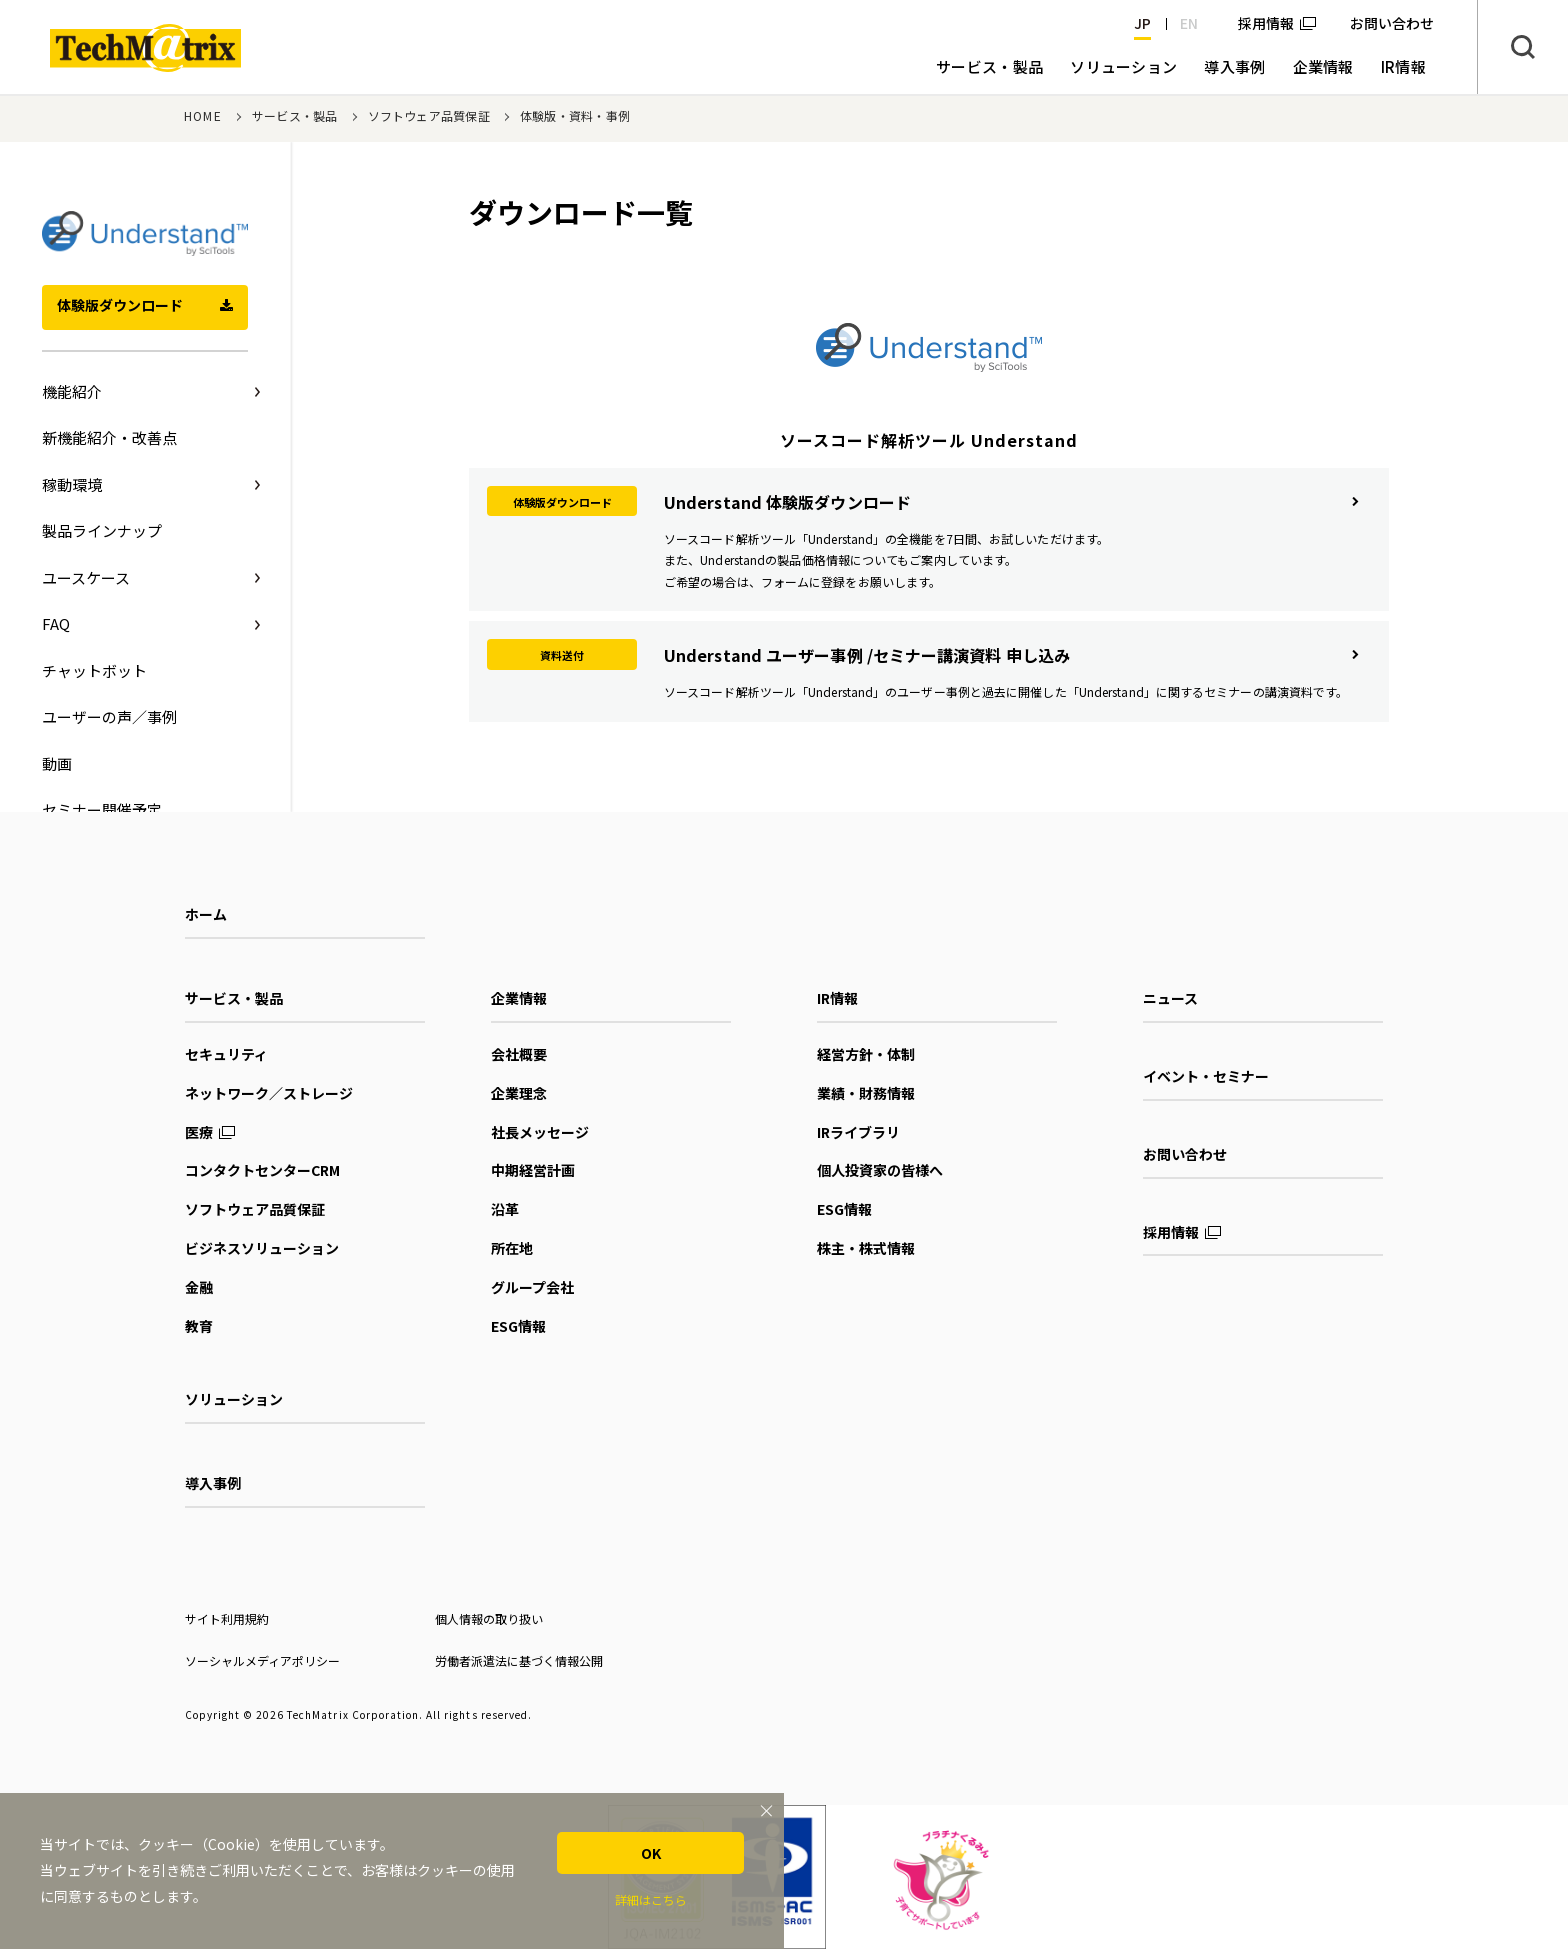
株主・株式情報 (866, 1248)
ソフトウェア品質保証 (429, 115)
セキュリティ (226, 1054)
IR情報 (837, 998)
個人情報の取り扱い (489, 1618)
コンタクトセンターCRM (262, 1170)
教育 (199, 1326)
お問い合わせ (1185, 1154)
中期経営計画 (533, 1170)
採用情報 (1266, 23)
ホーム (206, 914)
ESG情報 (518, 1326)
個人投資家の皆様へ (880, 1170)
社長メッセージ (540, 1132)
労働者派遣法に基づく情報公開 (519, 1660)
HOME (203, 115)
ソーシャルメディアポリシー (262, 1660)
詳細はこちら (651, 1899)
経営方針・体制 (866, 1054)
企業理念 (519, 1093)
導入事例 (213, 1483)
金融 (199, 1287)
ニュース (1170, 998)
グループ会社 (532, 1287)
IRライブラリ (858, 1132)
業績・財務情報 (866, 1093)
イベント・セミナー (1206, 1076)
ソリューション (234, 1399)
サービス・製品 (295, 115)
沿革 (505, 1209)
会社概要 (519, 1054)
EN (1189, 23)
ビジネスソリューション (262, 1248)
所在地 (512, 1248)
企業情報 (519, 998)
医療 (199, 1132)
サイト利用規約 (227, 1618)
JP (1142, 23)
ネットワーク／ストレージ (269, 1093)
